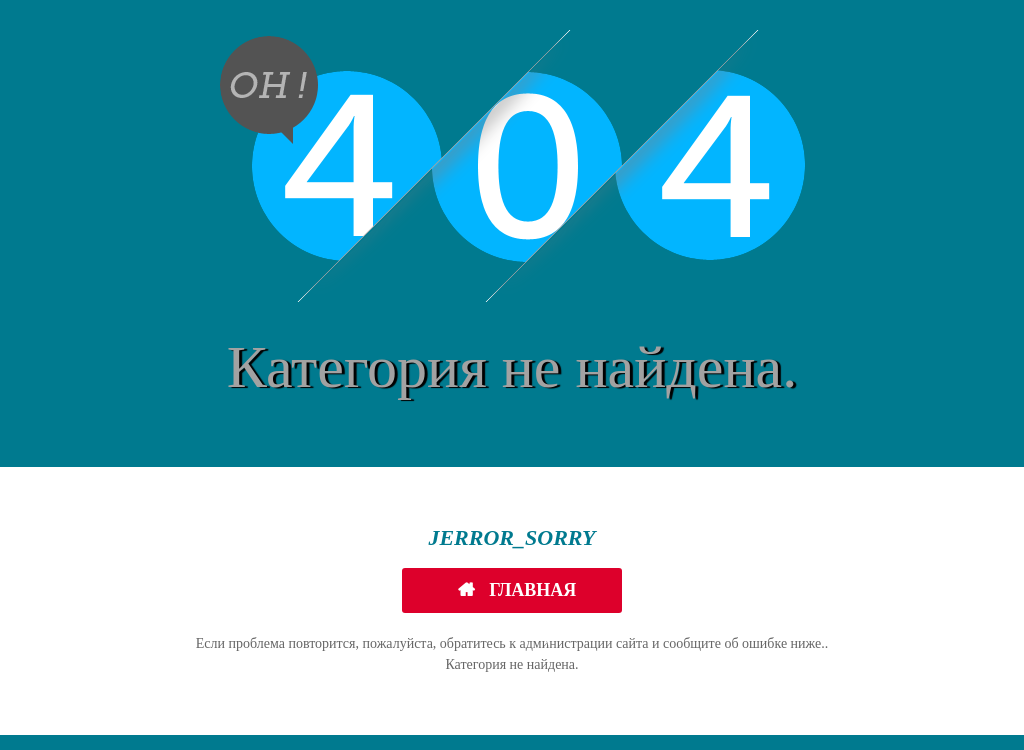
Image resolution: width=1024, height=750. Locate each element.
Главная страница (518, 596)
